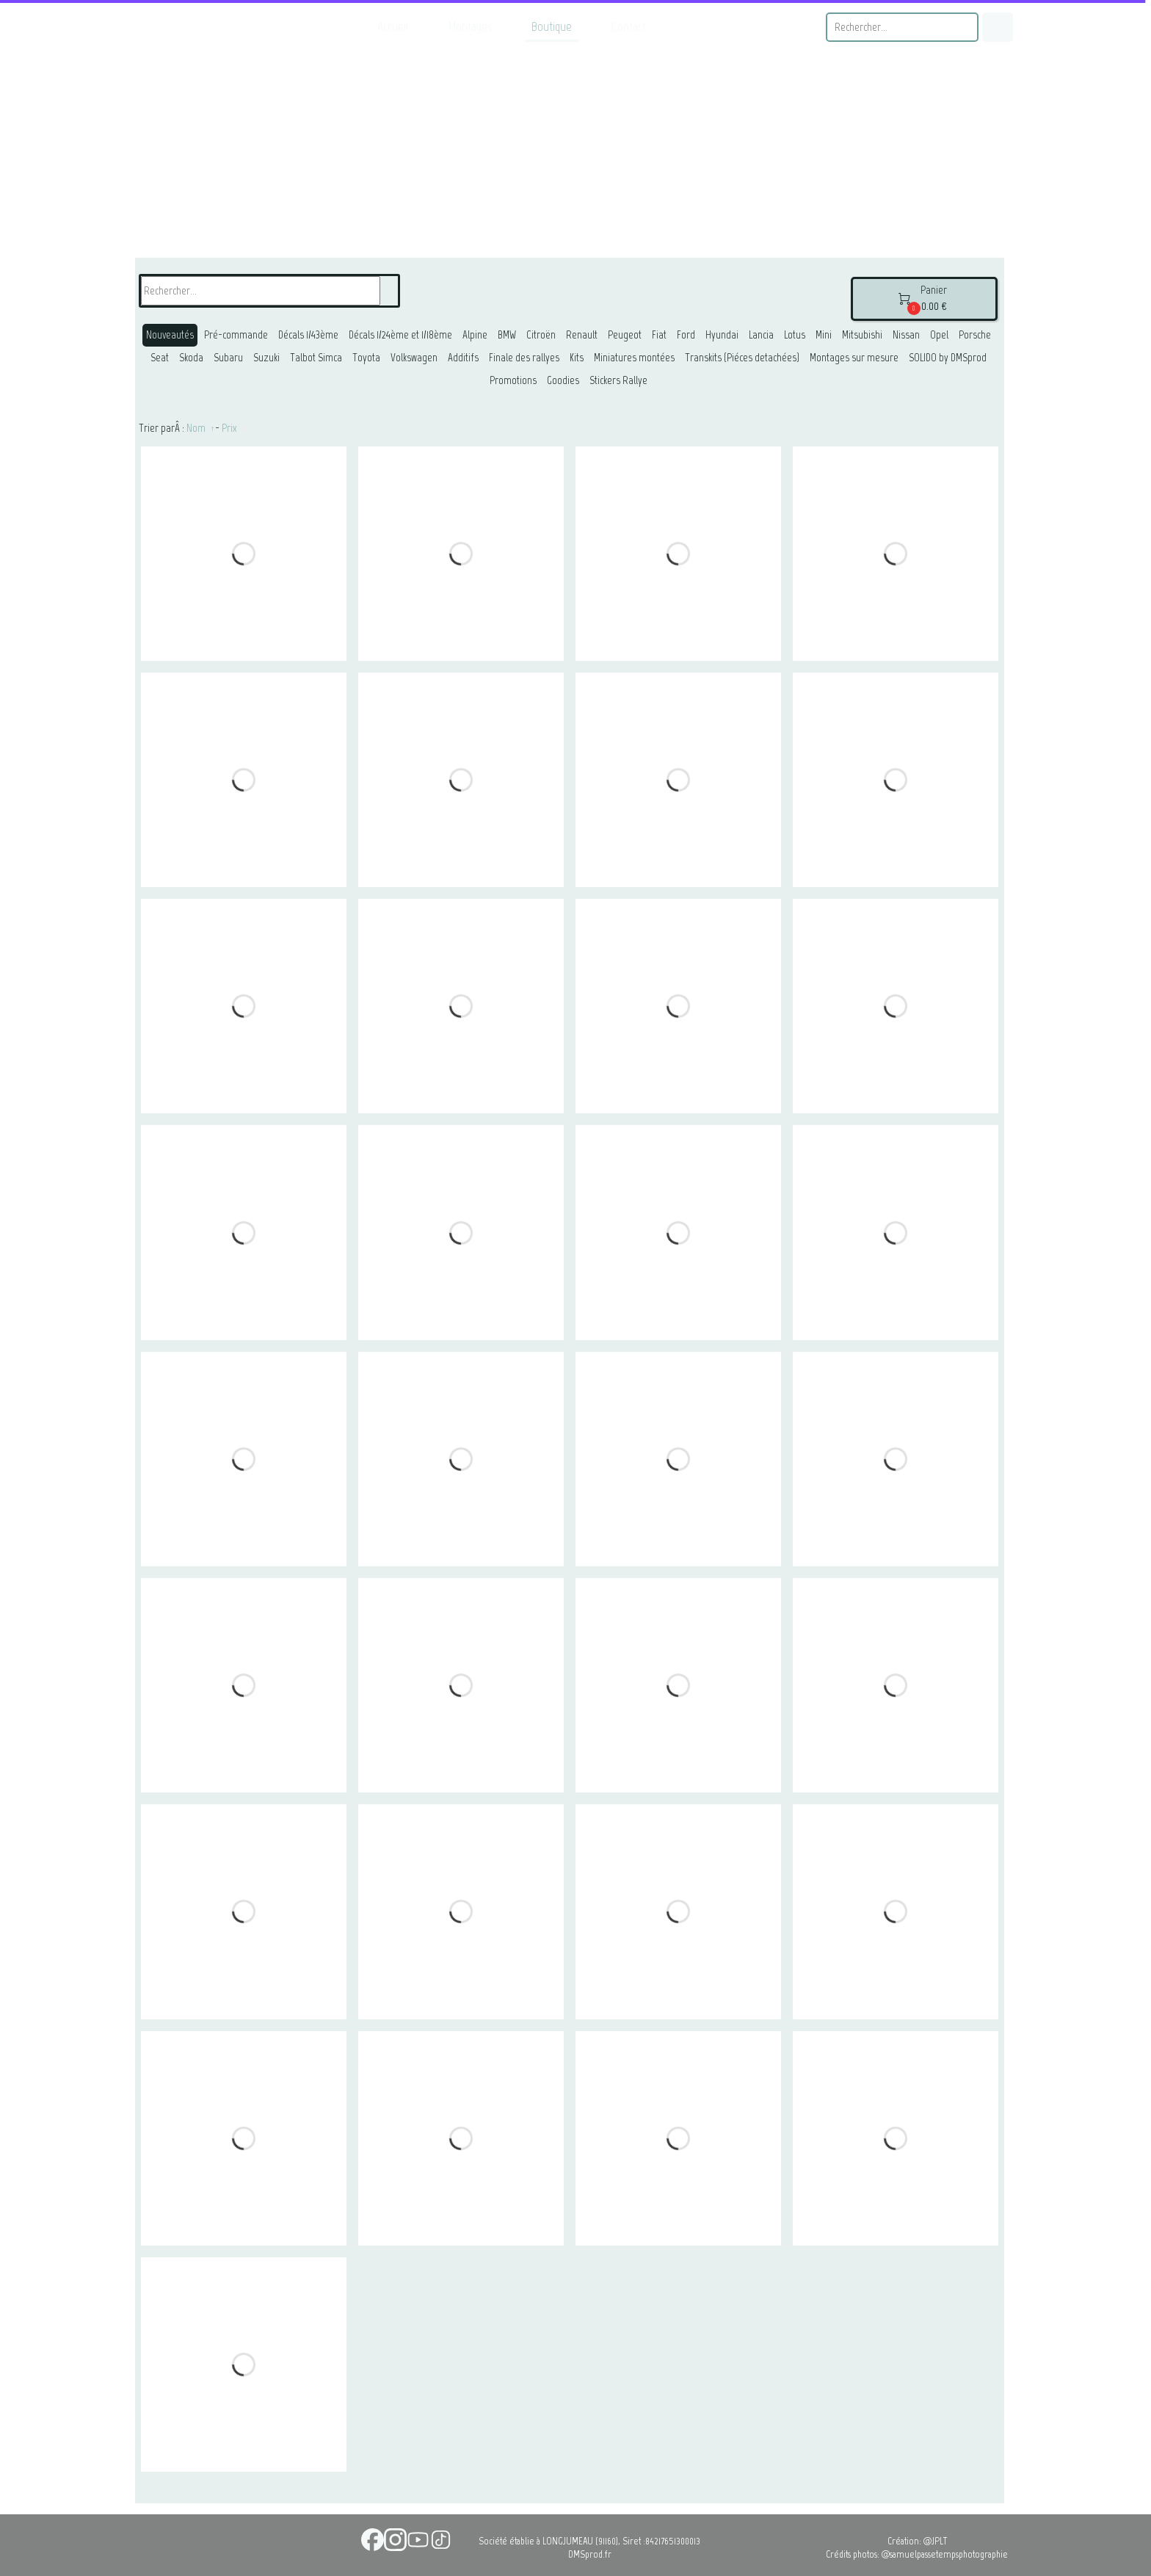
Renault (582, 334)
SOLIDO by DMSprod (948, 357)
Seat (159, 357)
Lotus (794, 334)
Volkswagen (414, 357)
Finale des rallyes (524, 357)
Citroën (541, 334)
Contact (628, 26)
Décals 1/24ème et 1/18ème (400, 334)
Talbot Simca (316, 357)
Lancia (761, 334)
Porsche (975, 334)
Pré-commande (236, 334)
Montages (470, 26)
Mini (824, 334)
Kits (577, 357)
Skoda (191, 357)
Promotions (513, 380)
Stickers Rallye (618, 380)
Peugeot (625, 334)
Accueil (393, 26)
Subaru (228, 357)
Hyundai (721, 334)
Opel (939, 334)
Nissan (906, 334)
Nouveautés (170, 334)
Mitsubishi (862, 334)
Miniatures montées (634, 357)
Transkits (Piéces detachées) (742, 357)
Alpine (474, 334)
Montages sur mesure (854, 357)
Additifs (463, 357)
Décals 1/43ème (308, 334)
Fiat (659, 334)
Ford (686, 334)
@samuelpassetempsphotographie (945, 2554)
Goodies (563, 380)
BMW (507, 334)
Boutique (551, 26)
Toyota (366, 357)
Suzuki (266, 357)
